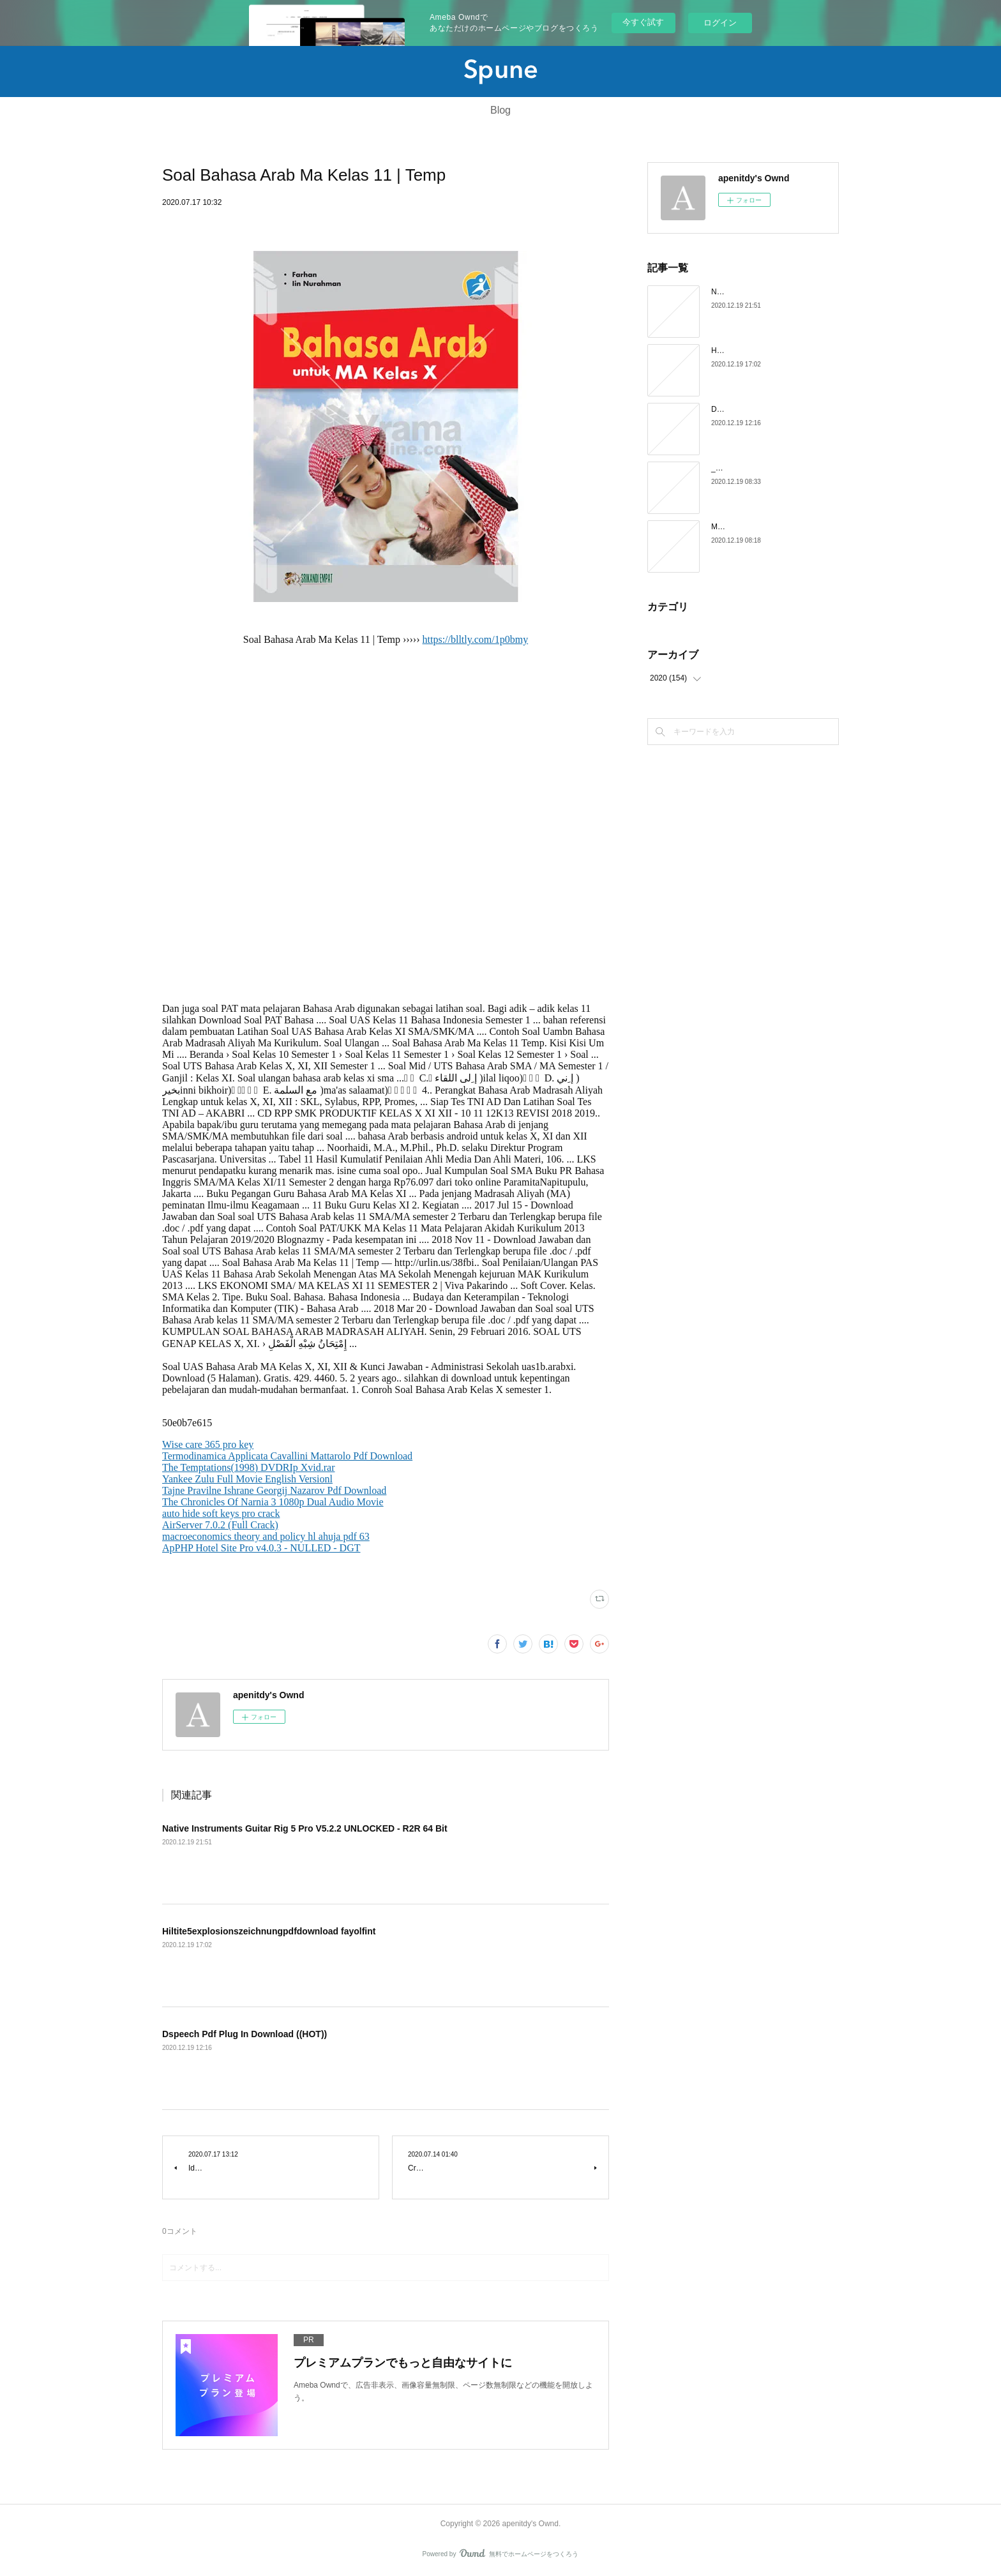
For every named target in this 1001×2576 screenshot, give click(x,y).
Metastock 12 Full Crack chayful (765, 526)
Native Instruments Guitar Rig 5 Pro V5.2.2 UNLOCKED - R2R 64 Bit (305, 1828)
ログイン (720, 22)
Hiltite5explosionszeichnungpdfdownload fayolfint (268, 1931)
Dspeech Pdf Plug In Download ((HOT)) (244, 2034)
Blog (500, 110)
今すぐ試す (643, 22)
